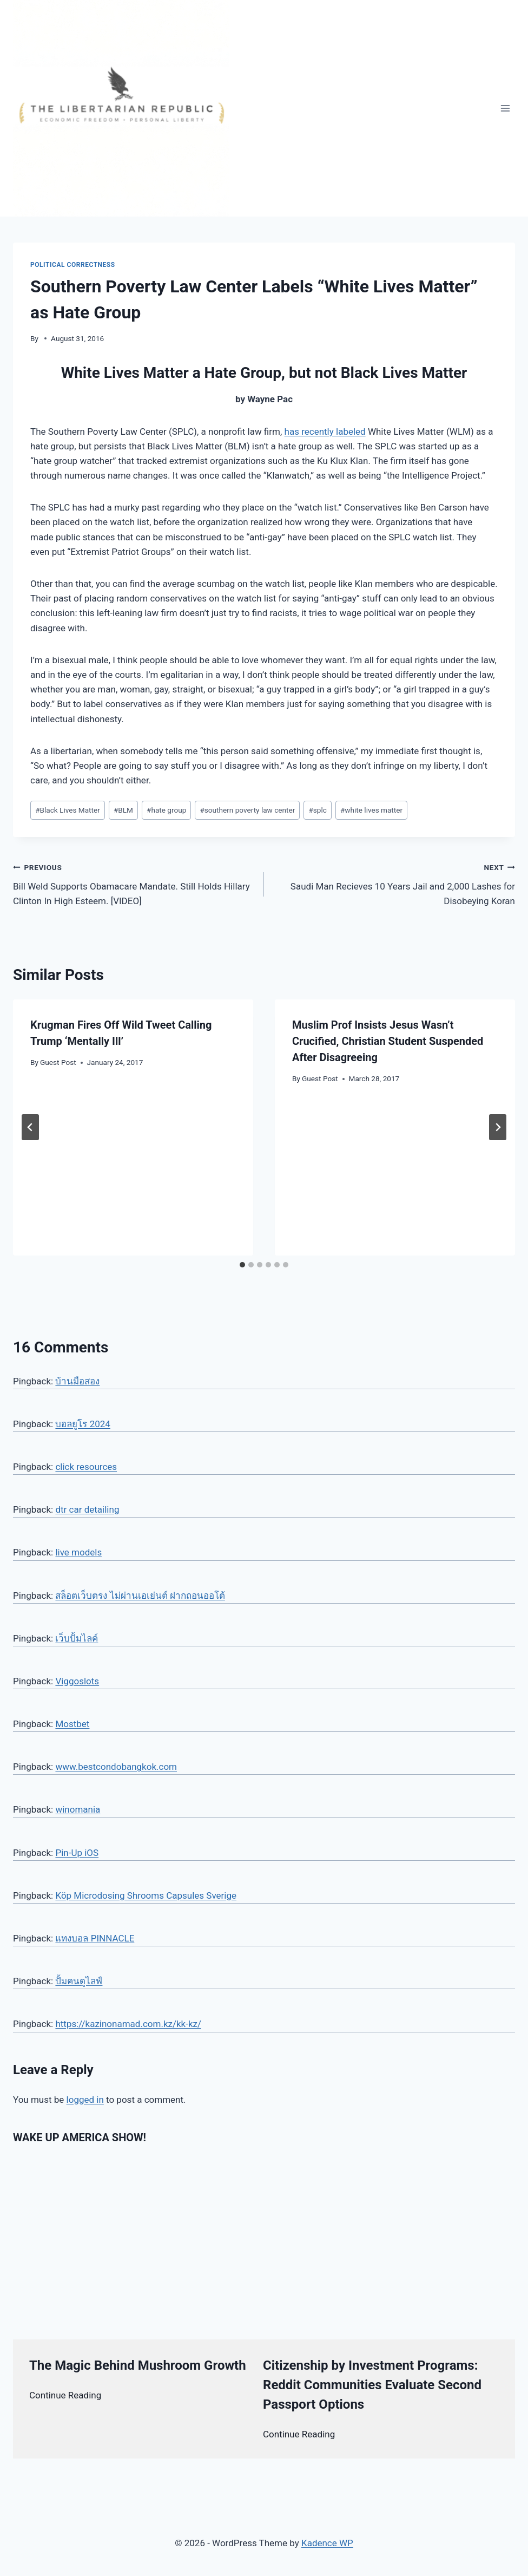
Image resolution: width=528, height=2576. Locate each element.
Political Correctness (72, 265)
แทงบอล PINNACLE (94, 1938)
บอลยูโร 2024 (82, 1423)
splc (317, 810)
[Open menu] (505, 108)
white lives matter (371, 810)
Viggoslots (77, 1681)
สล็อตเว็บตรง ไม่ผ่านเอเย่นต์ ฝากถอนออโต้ (140, 1595)
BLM (123, 810)
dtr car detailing (87, 1509)
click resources (86, 1466)
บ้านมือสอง (77, 1381)
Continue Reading (65, 2395)
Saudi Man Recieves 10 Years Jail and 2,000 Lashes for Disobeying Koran (394, 883)
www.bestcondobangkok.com (116, 1766)
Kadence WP (327, 2543)
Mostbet (72, 1723)
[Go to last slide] (30, 1127)
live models (78, 1552)
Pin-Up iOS (76, 1852)
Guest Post (58, 1062)
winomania (77, 1809)
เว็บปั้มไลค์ (76, 1638)
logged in (85, 2099)
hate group (166, 810)
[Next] (497, 1127)
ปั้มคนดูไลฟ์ (78, 1981)
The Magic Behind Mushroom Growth (137, 2365)
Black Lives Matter (67, 810)
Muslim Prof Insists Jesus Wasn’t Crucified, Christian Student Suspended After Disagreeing (387, 1041)
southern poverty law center (247, 810)
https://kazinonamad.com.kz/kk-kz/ (128, 2023)
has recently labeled (325, 431)
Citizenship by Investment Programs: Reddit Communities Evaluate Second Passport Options (372, 2385)
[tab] (242, 1264)
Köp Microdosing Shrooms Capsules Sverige (145, 1895)
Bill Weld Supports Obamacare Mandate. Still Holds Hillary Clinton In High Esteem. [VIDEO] (134, 883)
